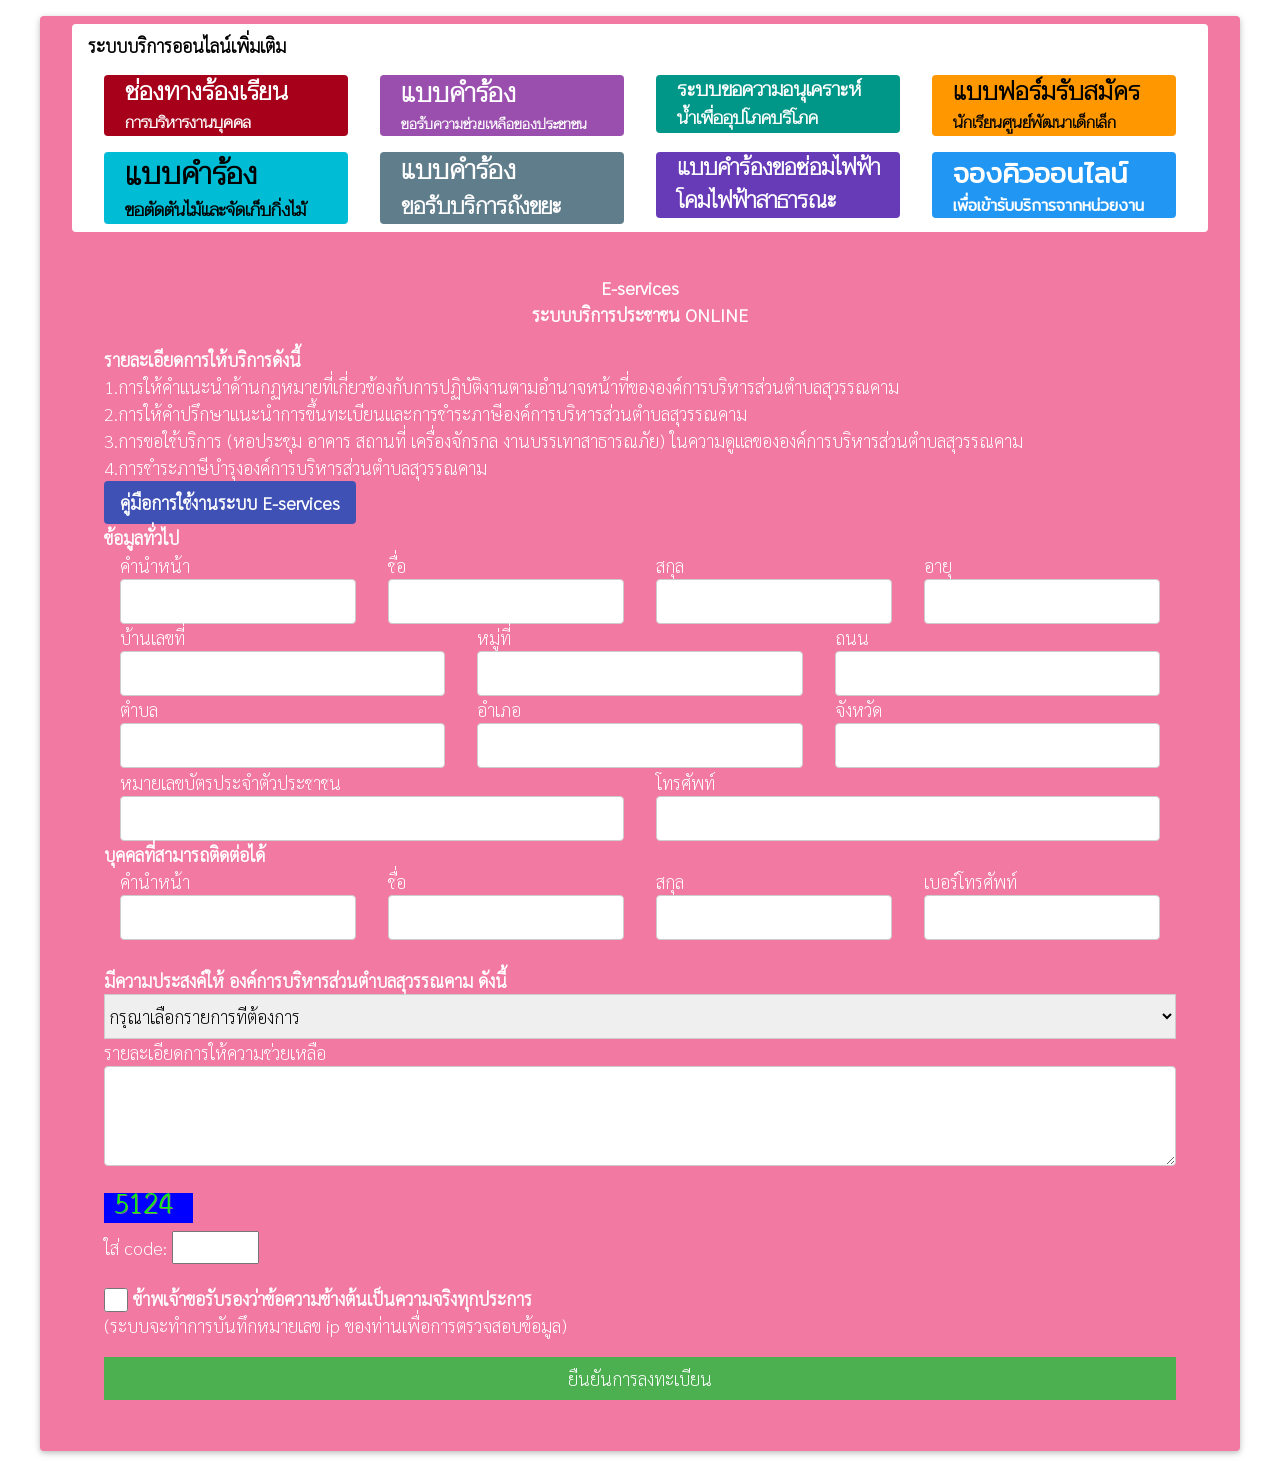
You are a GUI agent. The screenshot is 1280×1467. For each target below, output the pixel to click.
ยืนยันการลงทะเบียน (640, 1378)
